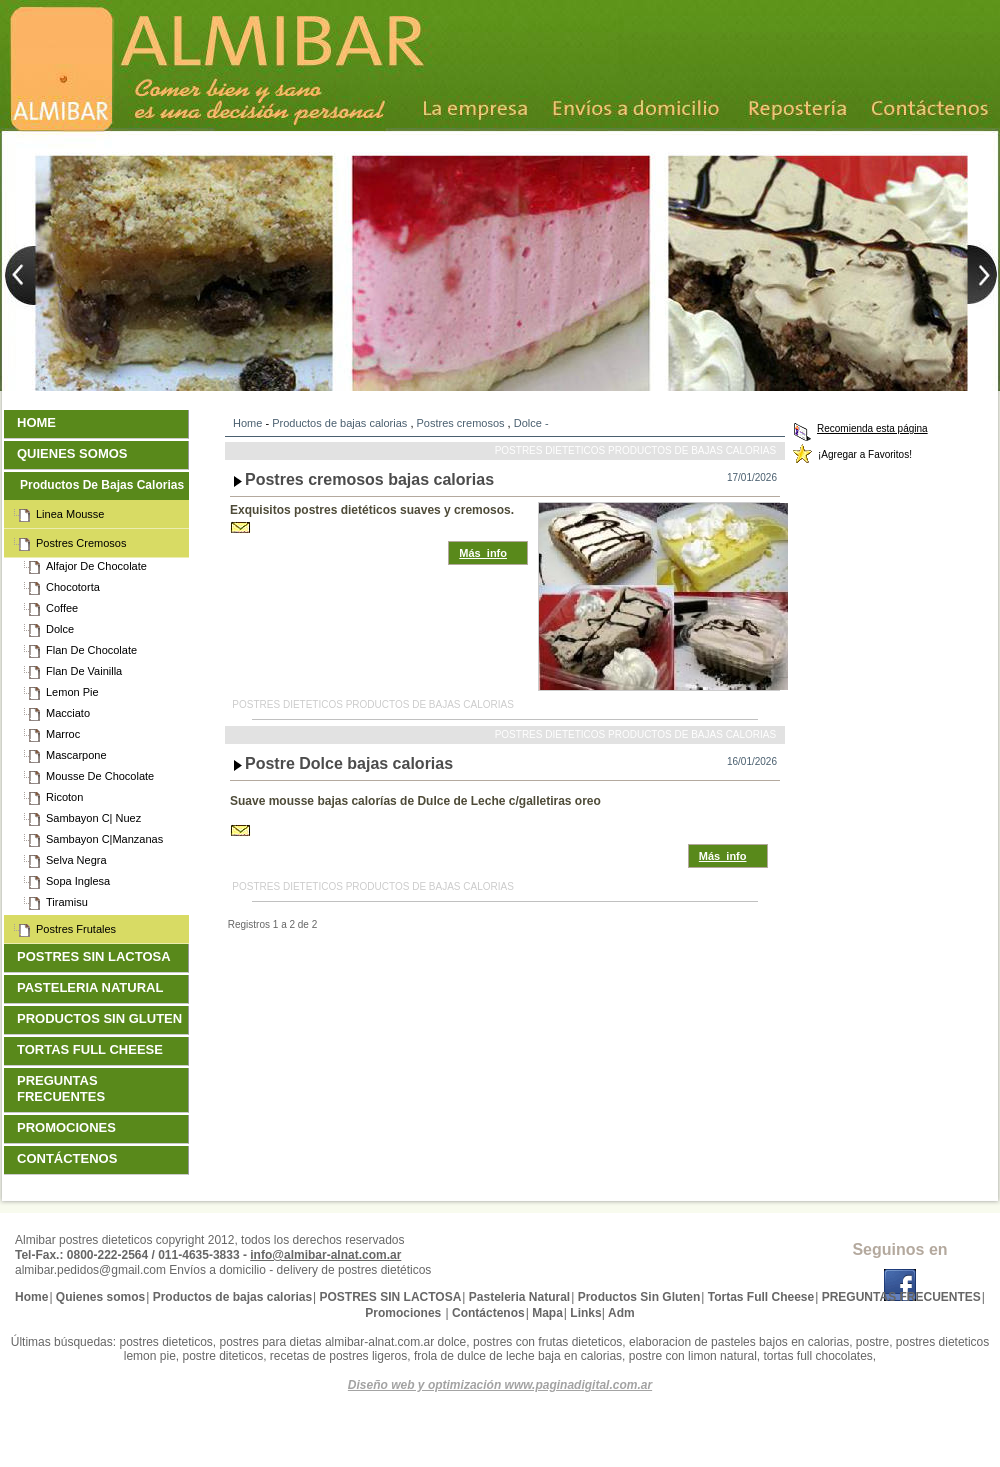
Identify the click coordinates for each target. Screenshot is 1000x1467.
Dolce (528, 423)
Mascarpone (78, 755)
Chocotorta (75, 587)
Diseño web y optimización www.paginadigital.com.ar (500, 1385)
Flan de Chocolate (93, 650)
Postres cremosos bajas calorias (370, 479)
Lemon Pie (74, 692)
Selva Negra (78, 860)
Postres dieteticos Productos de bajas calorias (636, 450)
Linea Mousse (72, 514)
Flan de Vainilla (86, 671)
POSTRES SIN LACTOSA (96, 956)
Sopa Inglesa (80, 881)
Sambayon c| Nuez (95, 818)
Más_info (483, 553)
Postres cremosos (461, 423)
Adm (621, 1313)
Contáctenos (69, 1158)
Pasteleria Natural (92, 987)
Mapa (547, 1313)
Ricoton (66, 797)
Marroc (65, 734)
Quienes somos (74, 453)
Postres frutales (78, 929)
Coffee (64, 608)
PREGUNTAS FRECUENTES (63, 1088)
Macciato (70, 713)
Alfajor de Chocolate (98, 566)
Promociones (69, 1127)
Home (247, 423)
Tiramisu (69, 902)
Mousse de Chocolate (102, 776)
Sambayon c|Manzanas (106, 839)
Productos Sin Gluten (102, 1018)
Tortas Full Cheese (92, 1049)
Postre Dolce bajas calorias (349, 763)
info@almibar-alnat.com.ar (325, 1255)
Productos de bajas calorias (339, 423)
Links (585, 1313)
